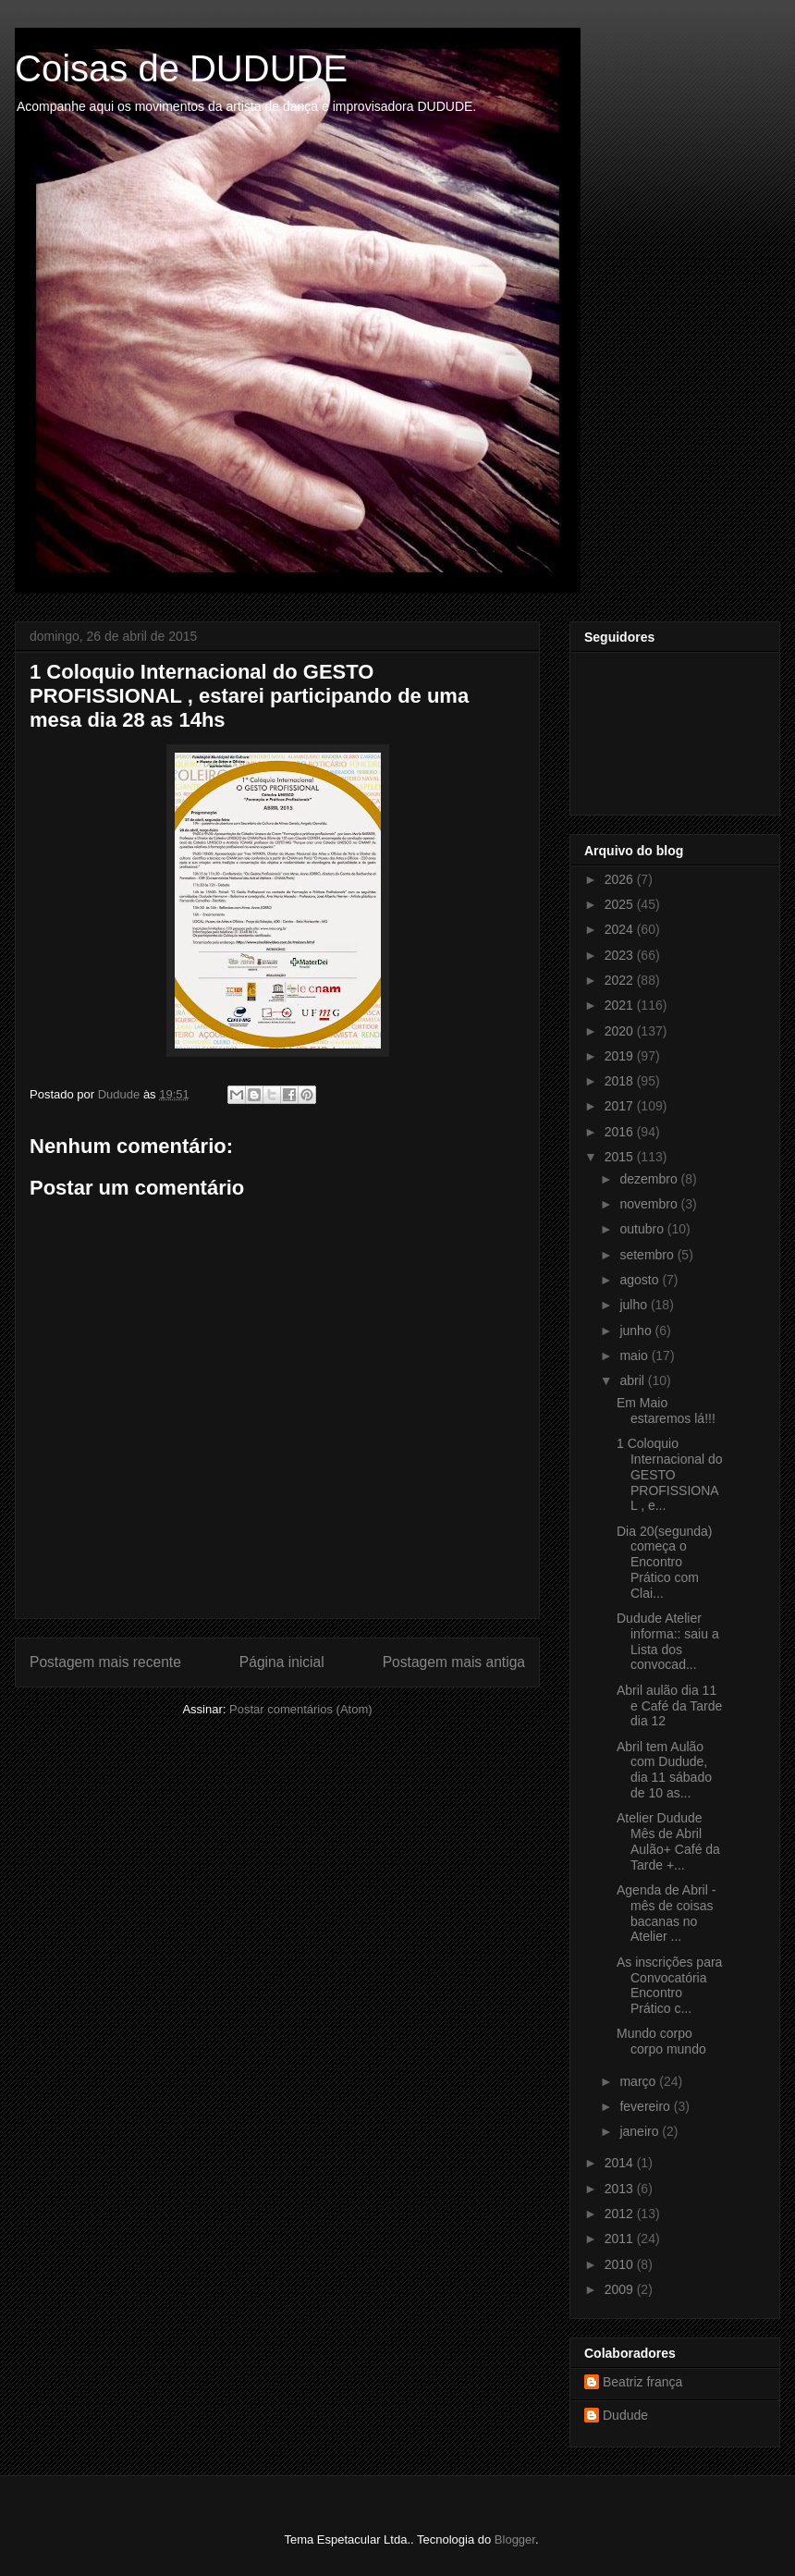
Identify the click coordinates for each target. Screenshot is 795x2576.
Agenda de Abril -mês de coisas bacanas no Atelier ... (666, 1913)
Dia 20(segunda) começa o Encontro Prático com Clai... (665, 1562)
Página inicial (281, 1662)
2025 (621, 904)
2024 (621, 929)
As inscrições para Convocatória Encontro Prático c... (669, 1985)
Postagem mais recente (105, 1662)
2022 (621, 980)
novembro (649, 1203)
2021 (621, 1005)
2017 (621, 1105)
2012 (621, 2213)
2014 (621, 2162)
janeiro (640, 2131)
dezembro (649, 1178)
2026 (621, 879)
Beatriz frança (642, 2381)
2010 (621, 2264)
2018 (621, 1080)
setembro (648, 1254)
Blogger (515, 2539)
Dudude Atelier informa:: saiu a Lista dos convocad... (668, 1641)
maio (635, 1355)
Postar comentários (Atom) (301, 1709)
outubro (643, 1228)
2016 (621, 1131)
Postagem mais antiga (454, 1662)
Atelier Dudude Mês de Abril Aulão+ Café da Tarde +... (668, 1840)
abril (633, 1380)
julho (634, 1304)
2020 (621, 1031)
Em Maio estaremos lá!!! (666, 1410)
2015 (621, 1156)
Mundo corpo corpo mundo (661, 2041)
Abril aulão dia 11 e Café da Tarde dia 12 (669, 1706)
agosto (640, 1279)
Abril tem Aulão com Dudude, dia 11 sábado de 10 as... (664, 1769)
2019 (621, 1056)
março (639, 2081)
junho (636, 1330)
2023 (621, 955)
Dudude (625, 2415)
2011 (621, 2238)
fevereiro (646, 2106)
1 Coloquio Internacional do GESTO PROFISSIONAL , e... (670, 1474)
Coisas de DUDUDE (181, 68)
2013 (621, 2188)
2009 (621, 2289)
